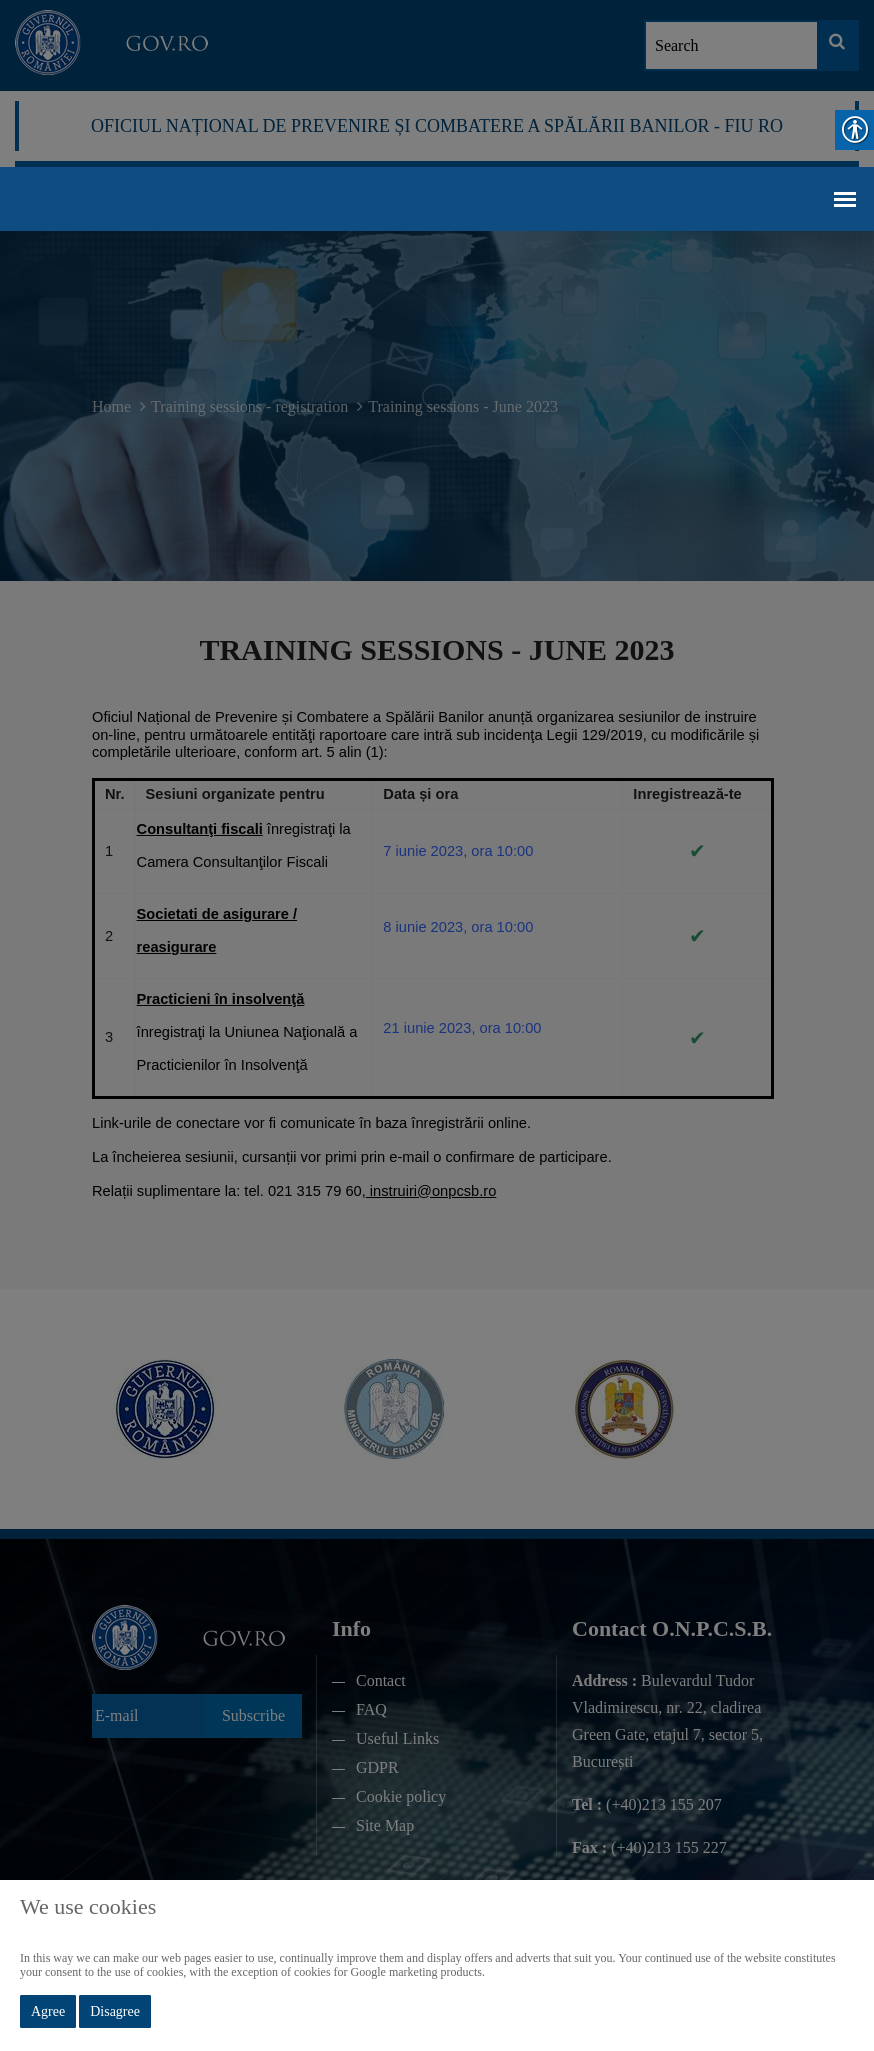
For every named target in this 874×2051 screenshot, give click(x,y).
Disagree (115, 2011)
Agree (48, 2011)
